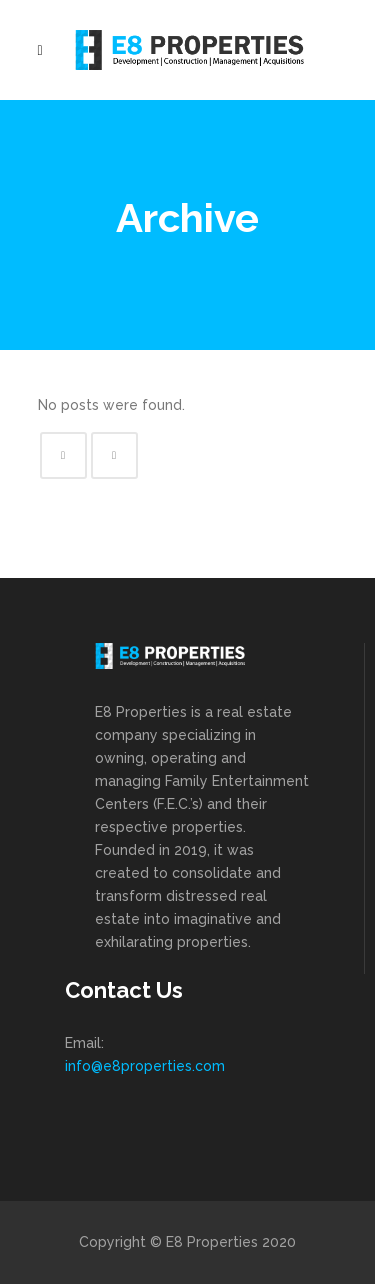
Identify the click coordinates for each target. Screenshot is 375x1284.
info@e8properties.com (145, 1066)
